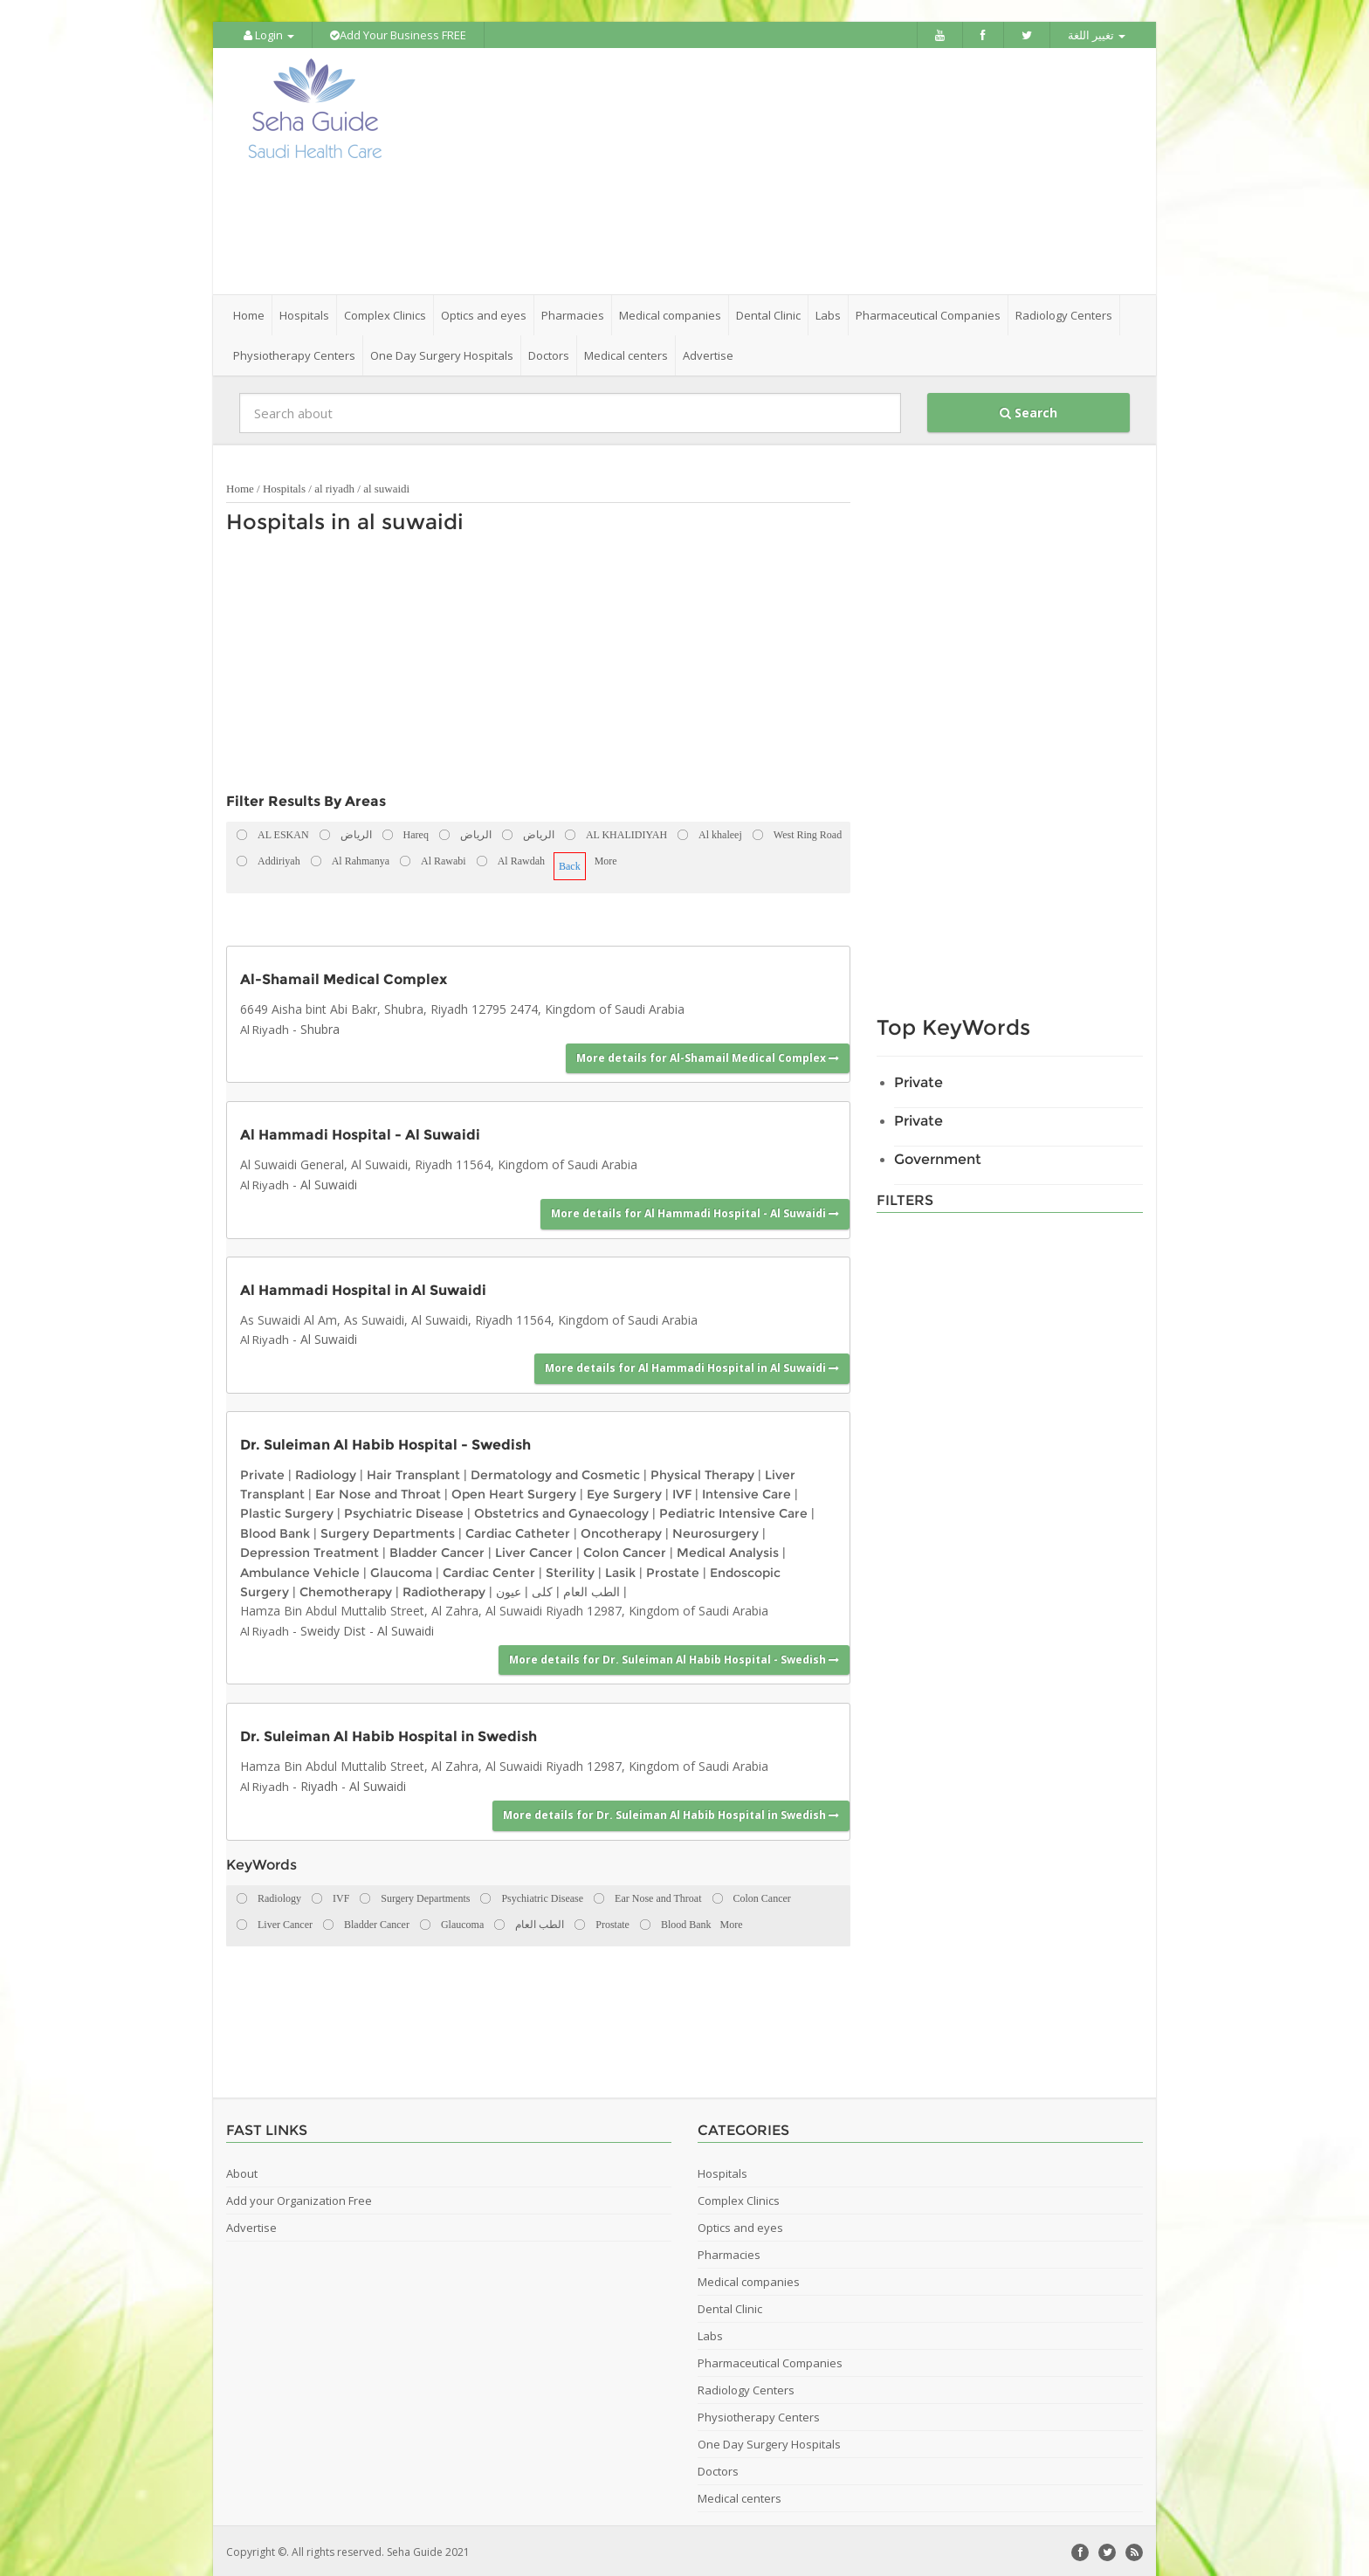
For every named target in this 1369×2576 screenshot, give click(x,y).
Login (269, 35)
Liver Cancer (534, 1551)
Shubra (320, 1026)
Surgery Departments (387, 1531)
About (242, 2171)
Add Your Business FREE (398, 35)
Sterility (570, 1570)
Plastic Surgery (287, 1511)
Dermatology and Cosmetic (555, 1472)
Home (249, 313)
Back (570, 864)
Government (937, 1157)
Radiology (325, 1472)
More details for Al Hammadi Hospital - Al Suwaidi (695, 1211)
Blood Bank (275, 1531)
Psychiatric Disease (404, 1511)
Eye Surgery (624, 1492)
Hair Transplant (413, 1472)
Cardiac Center (489, 1570)
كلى (542, 1590)
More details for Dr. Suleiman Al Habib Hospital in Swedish (671, 1813)
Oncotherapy (621, 1531)
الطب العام (591, 1590)
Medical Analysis (728, 1551)
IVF (681, 1492)
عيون (508, 1590)
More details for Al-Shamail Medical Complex (707, 1056)
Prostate (672, 1570)
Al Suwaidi (328, 1182)
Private (262, 1472)
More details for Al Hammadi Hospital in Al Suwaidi (692, 1366)
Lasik (620, 1570)
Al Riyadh (264, 1027)
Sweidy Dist (333, 1628)
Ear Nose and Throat (378, 1492)
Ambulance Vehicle (300, 1570)
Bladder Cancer (437, 1551)
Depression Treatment (309, 1551)
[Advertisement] (782, 170)
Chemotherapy (345, 1590)
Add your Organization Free (299, 2198)
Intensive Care (746, 1492)
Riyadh (319, 1784)
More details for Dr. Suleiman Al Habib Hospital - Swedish (674, 1657)
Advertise (708, 354)
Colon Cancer (624, 1551)
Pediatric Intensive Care (733, 1511)
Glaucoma (401, 1570)
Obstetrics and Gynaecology (561, 1511)
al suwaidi (386, 486)
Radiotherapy (443, 1590)
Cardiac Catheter (517, 1531)
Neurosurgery (715, 1531)
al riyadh (334, 486)
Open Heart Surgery (513, 1492)
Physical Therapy (702, 1472)
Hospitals (284, 486)
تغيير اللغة (1096, 35)
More (606, 859)
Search (1028, 411)
